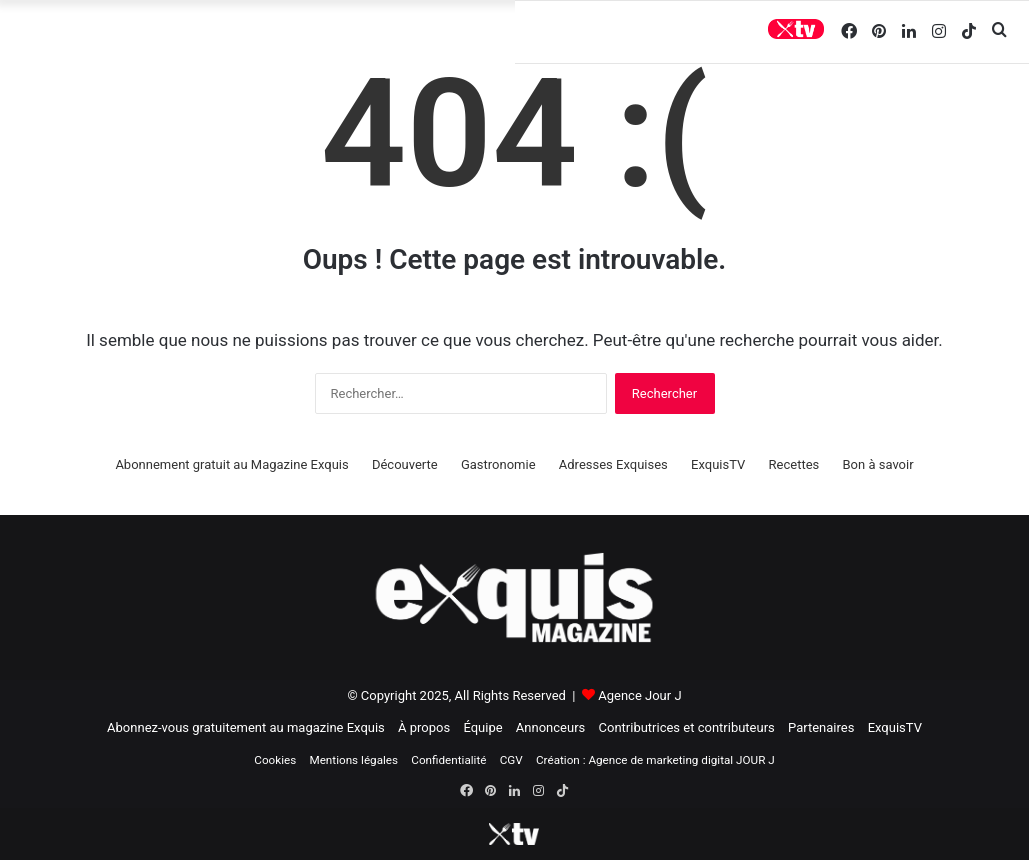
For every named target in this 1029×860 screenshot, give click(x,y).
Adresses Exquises (613, 464)
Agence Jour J (639, 695)
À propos (424, 727)
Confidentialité (448, 760)
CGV (511, 760)
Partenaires (821, 727)
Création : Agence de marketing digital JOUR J (655, 760)
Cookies (275, 760)
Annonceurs (550, 727)
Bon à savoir (878, 464)
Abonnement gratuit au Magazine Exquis (231, 464)
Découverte (405, 464)
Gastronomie (498, 464)
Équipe (482, 727)
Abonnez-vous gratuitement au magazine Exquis (246, 727)
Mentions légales (353, 760)
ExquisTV (718, 464)
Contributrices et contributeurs (687, 727)
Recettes (794, 464)
